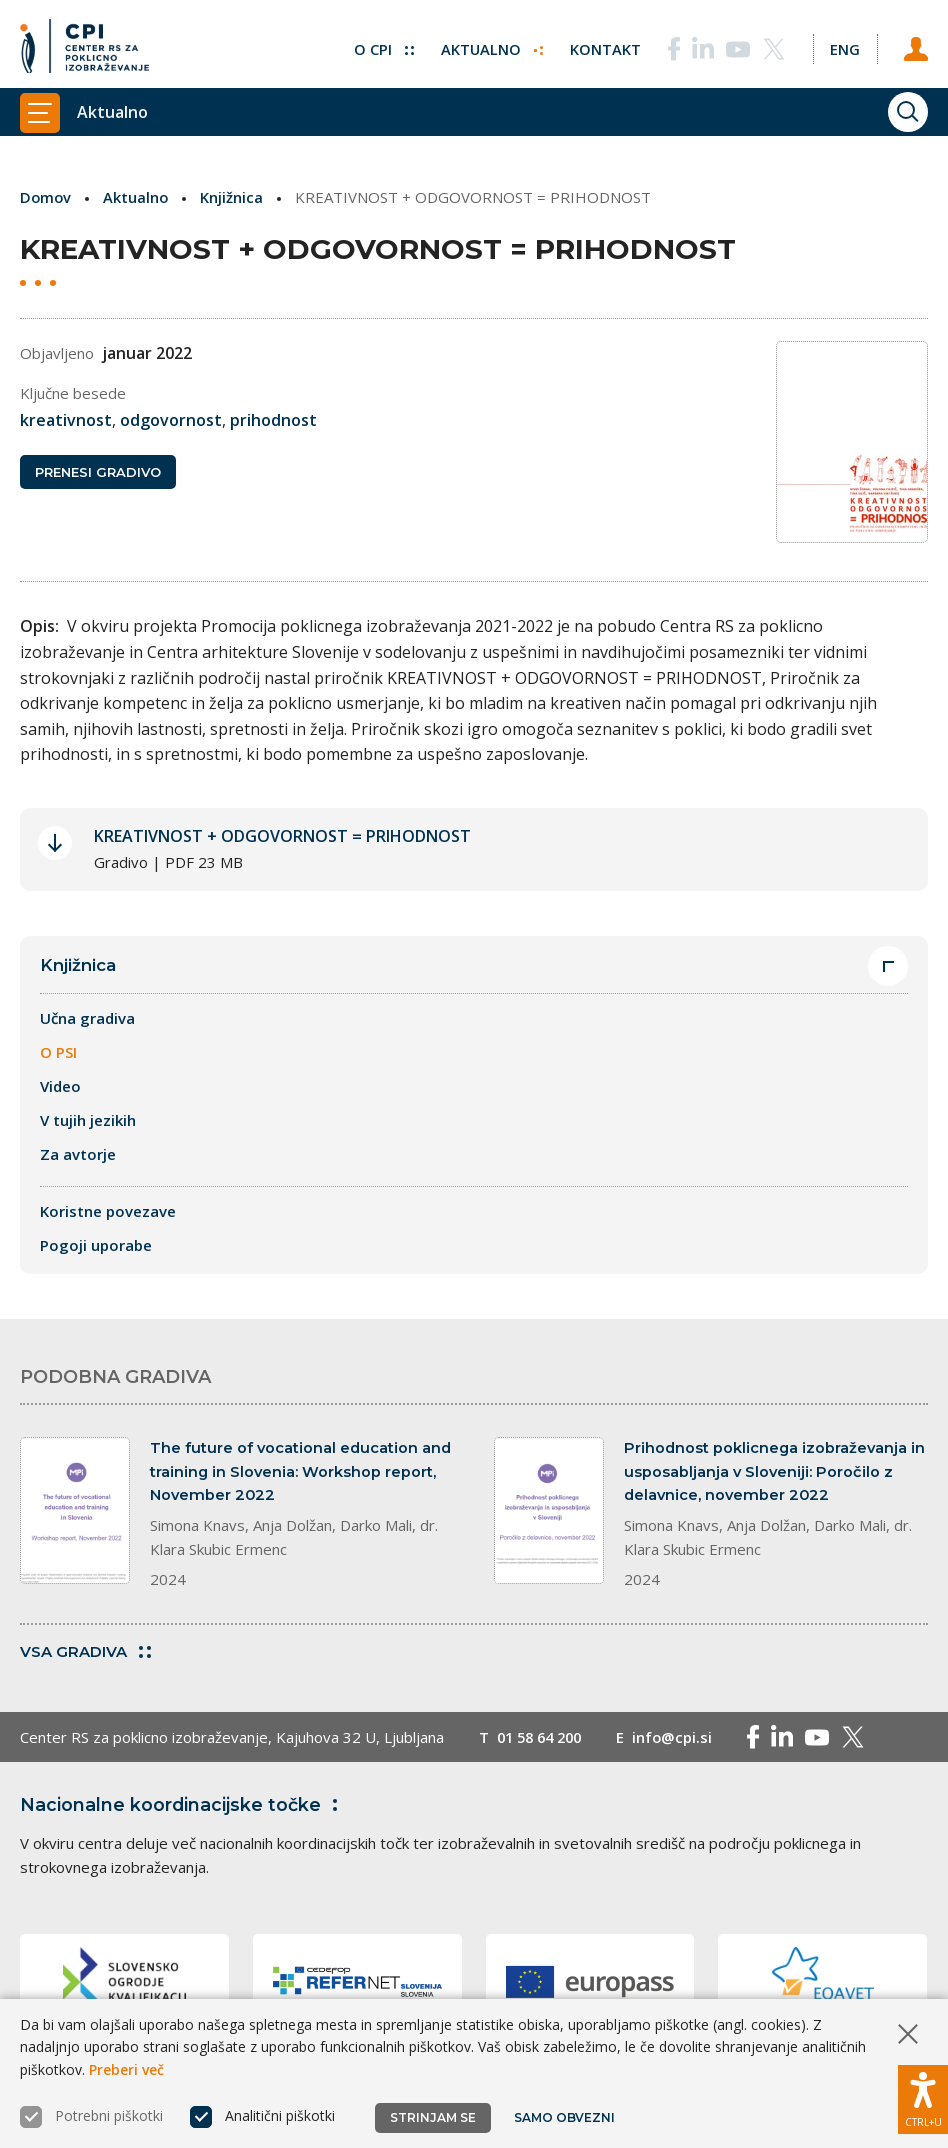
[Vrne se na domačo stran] (84, 45)
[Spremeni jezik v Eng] (844, 45)
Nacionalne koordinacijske (183, 1816)
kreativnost (66, 420)
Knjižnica (234, 197)
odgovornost (171, 420)
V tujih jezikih (88, 1129)
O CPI (381, 45)
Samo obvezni (564, 2117)
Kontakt (603, 45)
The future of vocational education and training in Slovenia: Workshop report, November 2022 (302, 1481)
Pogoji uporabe (96, 1254)
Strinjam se (433, 2117)
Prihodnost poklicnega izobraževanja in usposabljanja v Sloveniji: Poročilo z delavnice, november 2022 (776, 1481)
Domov (46, 197)
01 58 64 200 (543, 1748)
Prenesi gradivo (98, 473)
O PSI (58, 1061)
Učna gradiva (87, 1027)
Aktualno (489, 45)
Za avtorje (78, 1163)
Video (60, 1095)
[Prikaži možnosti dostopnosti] (923, 2098)
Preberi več (126, 2069)
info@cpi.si (681, 1748)
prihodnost (273, 420)
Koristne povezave (108, 1220)
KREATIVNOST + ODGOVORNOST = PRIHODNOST (282, 844)
